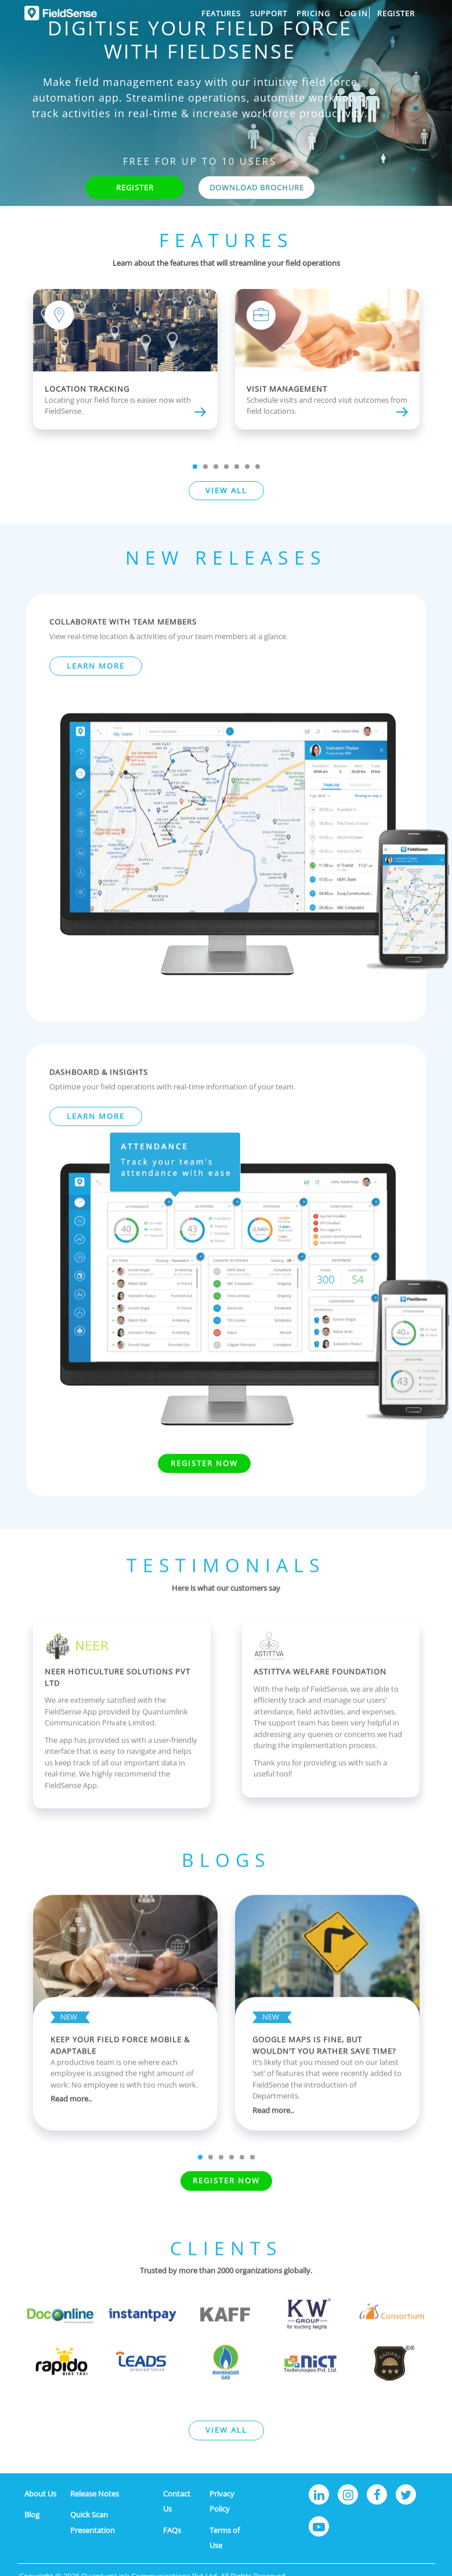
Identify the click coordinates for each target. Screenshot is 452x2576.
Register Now (204, 1490)
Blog (31, 2514)
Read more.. (71, 2126)
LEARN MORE (96, 693)
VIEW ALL (226, 490)
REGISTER (135, 187)
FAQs (172, 2530)
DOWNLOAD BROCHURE (256, 187)
